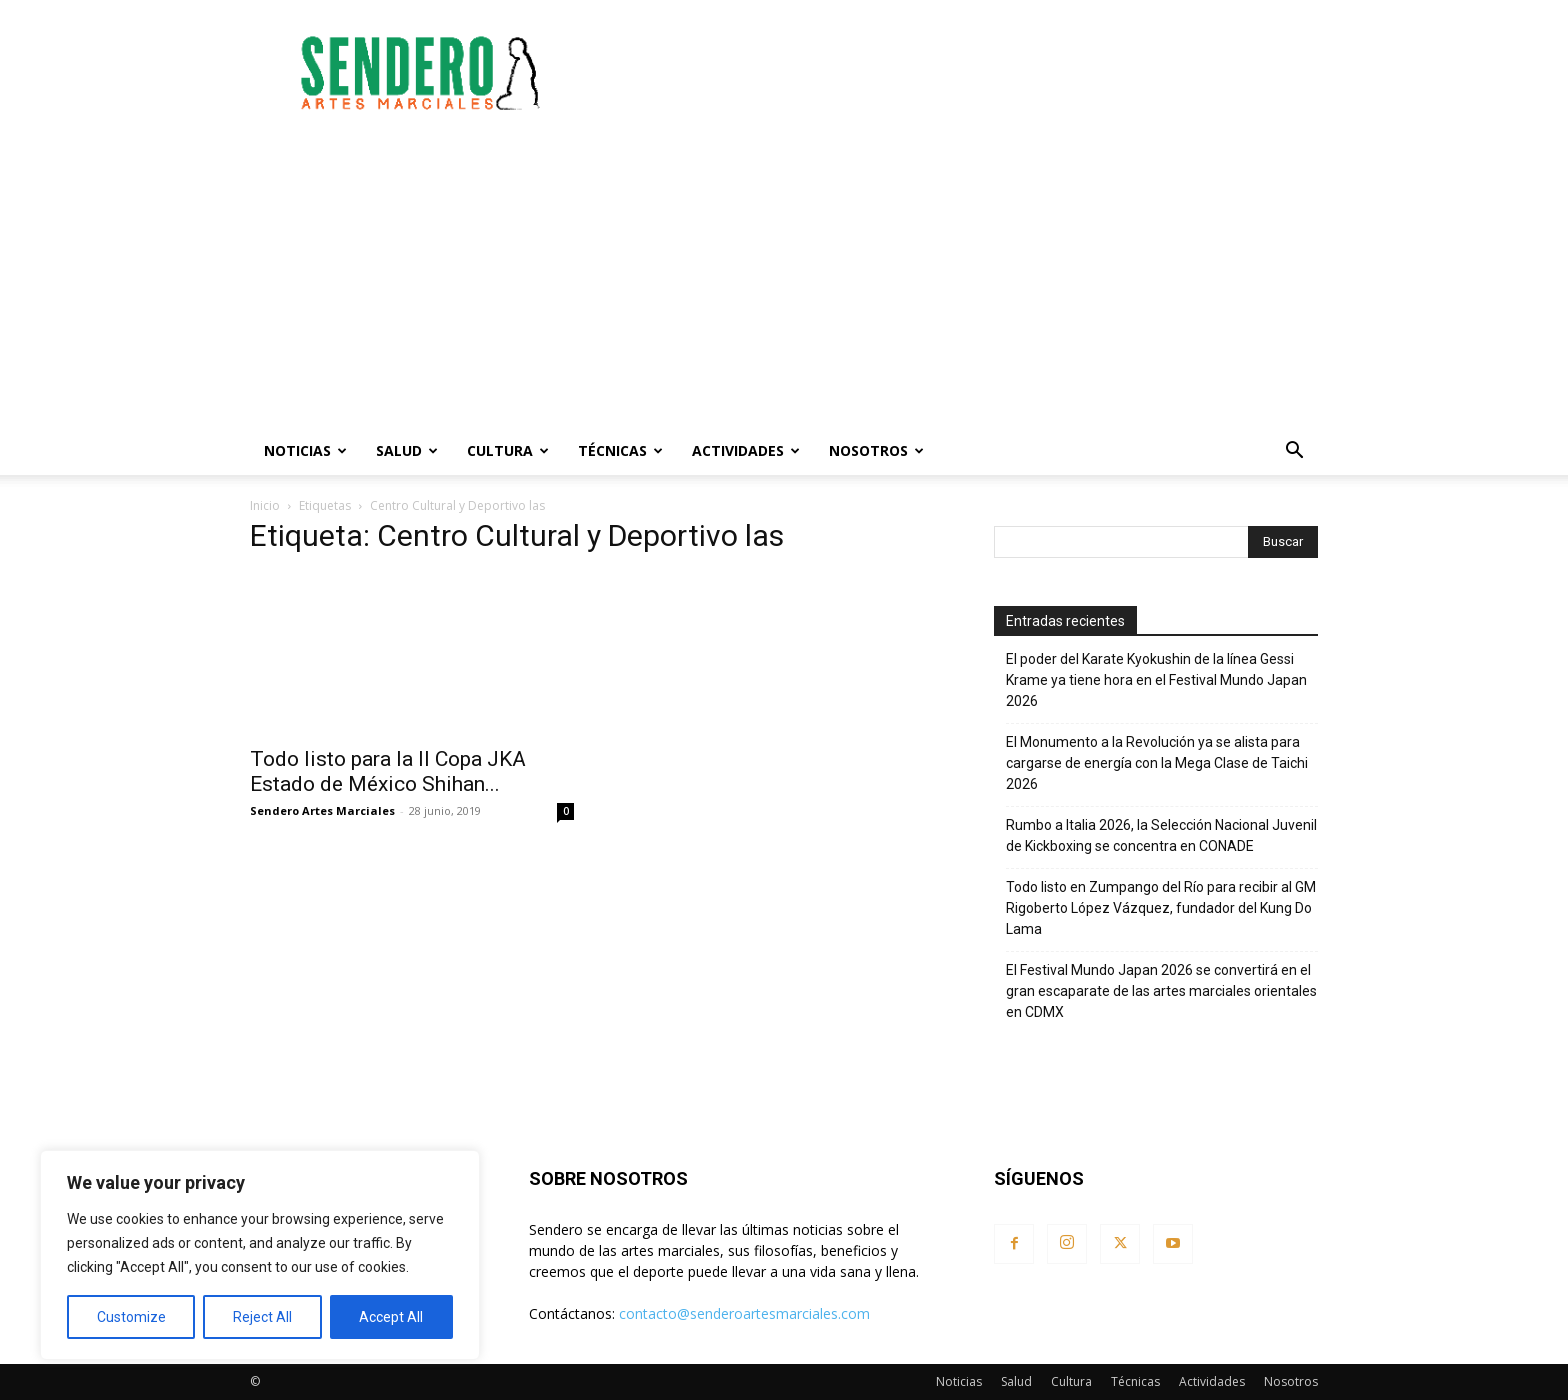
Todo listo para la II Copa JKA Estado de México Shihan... (388, 771)
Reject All (262, 1317)
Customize (131, 1317)
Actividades (746, 450)
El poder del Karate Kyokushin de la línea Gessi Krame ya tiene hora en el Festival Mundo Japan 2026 (1156, 680)
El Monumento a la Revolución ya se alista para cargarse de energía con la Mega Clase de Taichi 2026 (1157, 763)
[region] (260, 1255)
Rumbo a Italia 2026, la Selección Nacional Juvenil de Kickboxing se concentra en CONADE (1161, 835)
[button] (1294, 452)
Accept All (391, 1317)
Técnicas (620, 450)
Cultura (508, 450)
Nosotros (876, 450)
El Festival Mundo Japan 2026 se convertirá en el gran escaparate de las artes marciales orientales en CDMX (1161, 991)
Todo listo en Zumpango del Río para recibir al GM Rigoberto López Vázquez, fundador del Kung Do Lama (1161, 908)
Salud (407, 450)
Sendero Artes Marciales (322, 810)
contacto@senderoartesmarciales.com (744, 1313)
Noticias (305, 450)
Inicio (265, 505)
